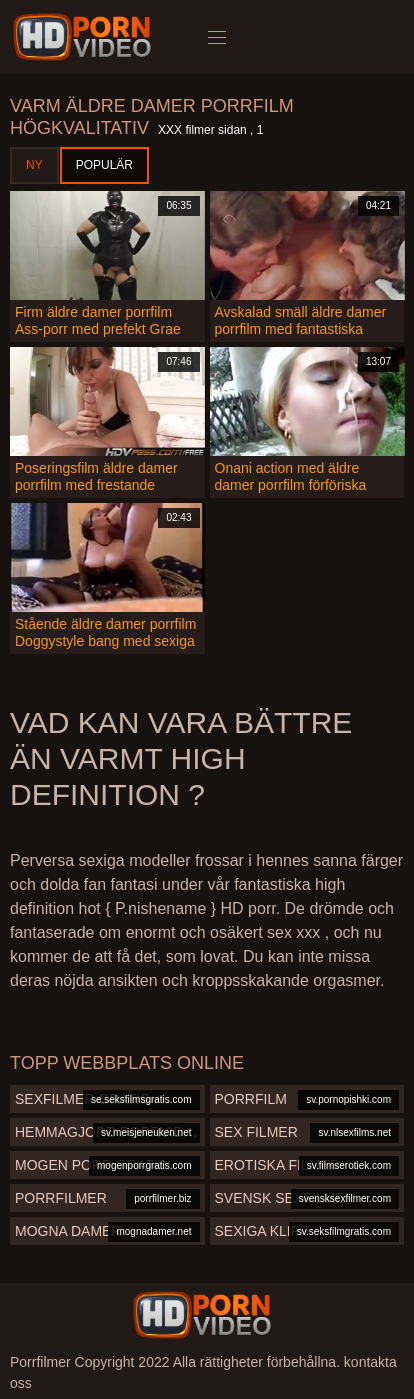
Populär (104, 165)
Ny (34, 165)
